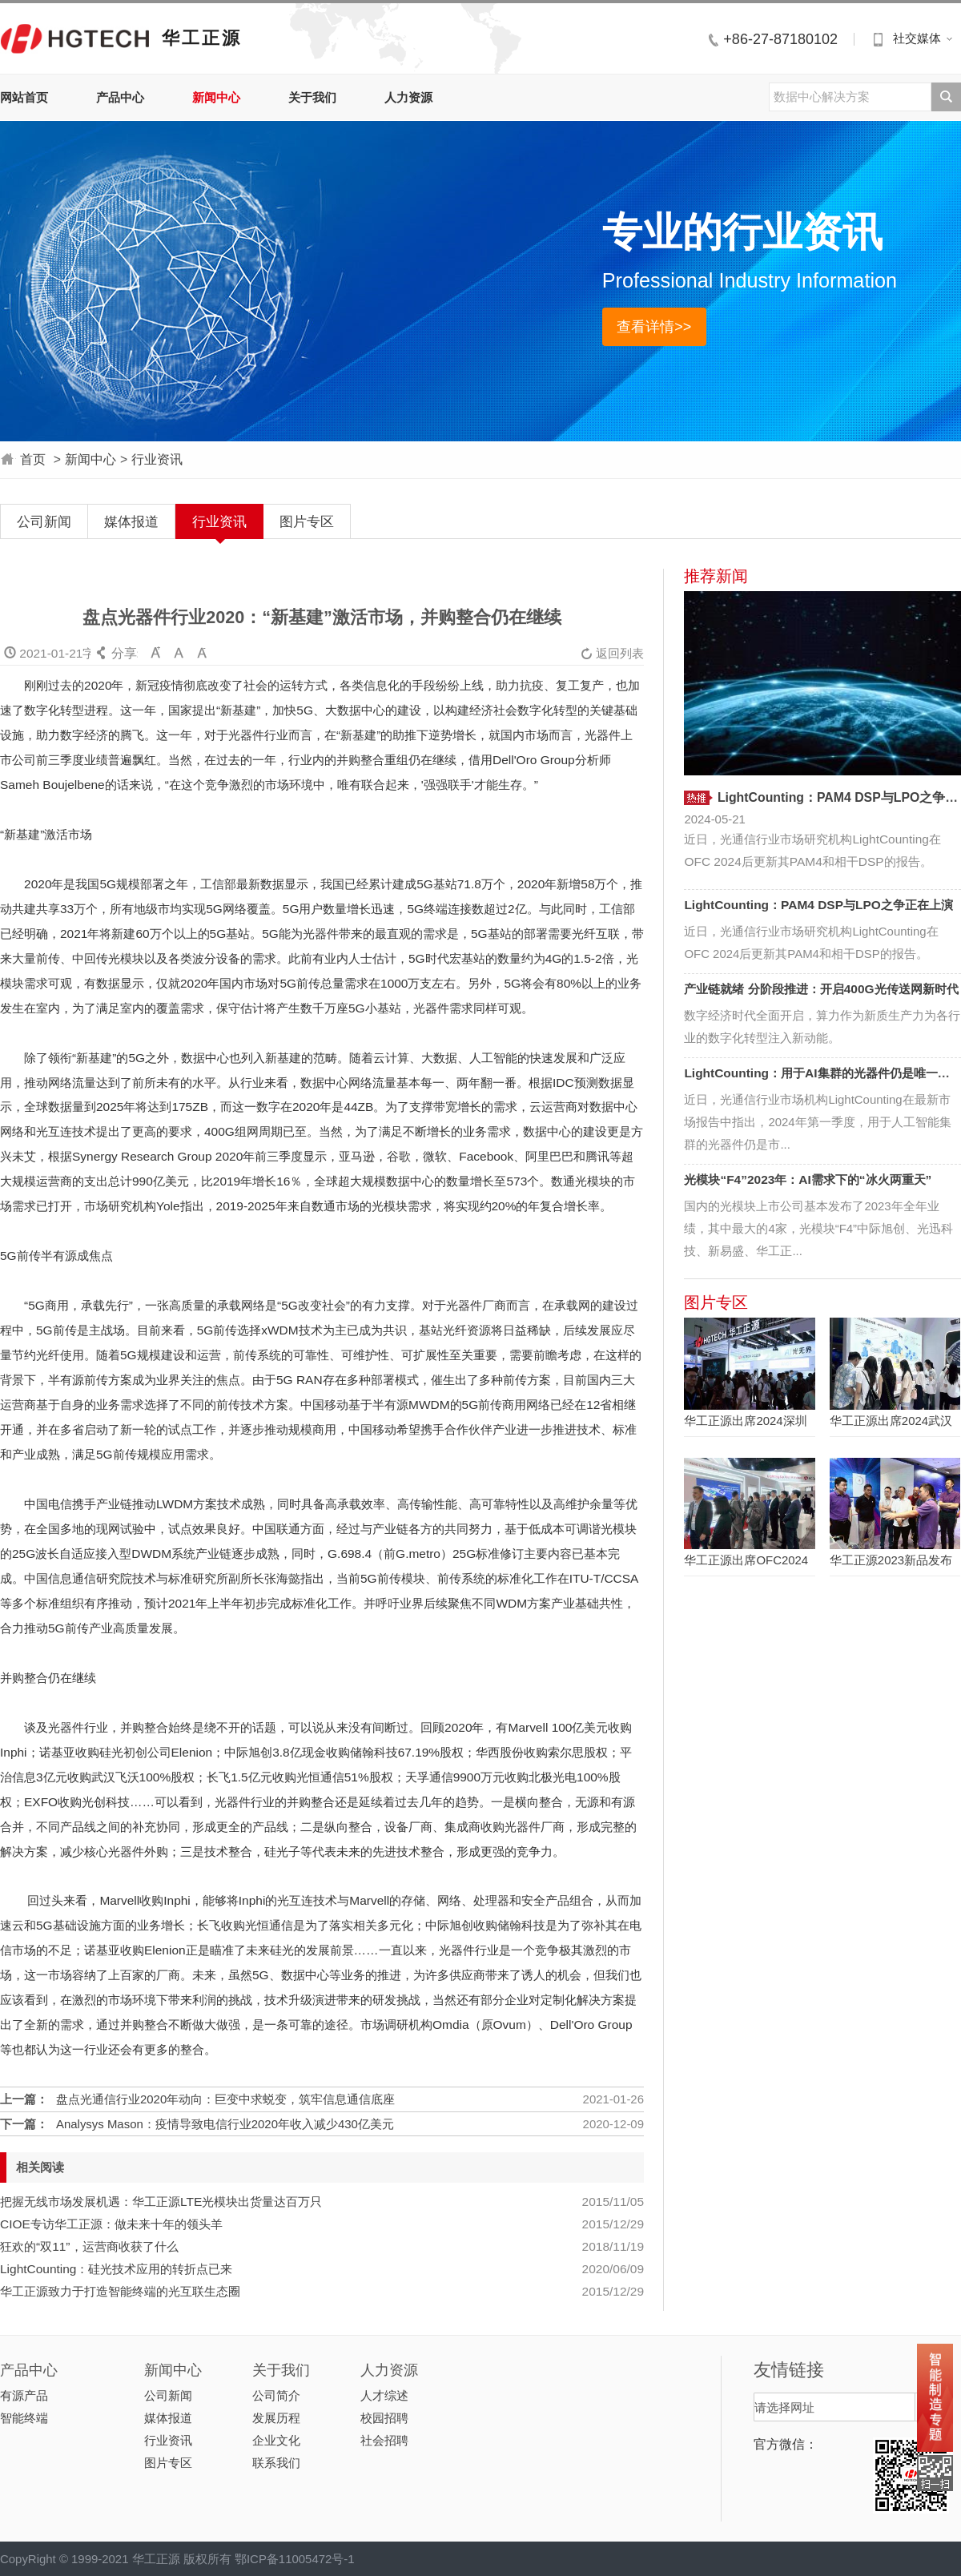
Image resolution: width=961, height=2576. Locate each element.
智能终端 (24, 2418)
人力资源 (408, 97)
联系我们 (276, 2462)
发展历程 (276, 2418)
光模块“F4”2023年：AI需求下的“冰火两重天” (807, 1179)
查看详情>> (654, 327)
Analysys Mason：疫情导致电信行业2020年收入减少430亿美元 (225, 2124)
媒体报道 (131, 521)
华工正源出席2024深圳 (745, 1420)
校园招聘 (384, 2418)
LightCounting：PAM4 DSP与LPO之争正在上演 (818, 905)
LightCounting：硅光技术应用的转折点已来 (116, 2269)
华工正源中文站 (75, 38)
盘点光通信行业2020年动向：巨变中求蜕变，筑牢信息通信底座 (225, 2099)
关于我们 (312, 97)
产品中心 (120, 97)
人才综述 (384, 2395)
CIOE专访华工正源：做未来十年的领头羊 (111, 2224)
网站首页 (24, 97)
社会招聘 (384, 2440)
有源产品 (24, 2395)
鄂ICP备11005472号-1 (295, 2559)
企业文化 (276, 2440)
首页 (33, 459)
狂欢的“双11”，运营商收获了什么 (89, 2246)
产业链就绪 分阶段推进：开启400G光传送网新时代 (821, 989)
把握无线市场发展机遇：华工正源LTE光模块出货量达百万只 (161, 2201)
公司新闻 (44, 521)
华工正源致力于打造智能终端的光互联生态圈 (120, 2291)
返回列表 (612, 653)
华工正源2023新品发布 (891, 1560)
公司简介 (276, 2395)
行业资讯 (157, 459)
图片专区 (306, 521)
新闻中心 (216, 97)
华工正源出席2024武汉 (891, 1420)
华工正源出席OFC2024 (746, 1560)
